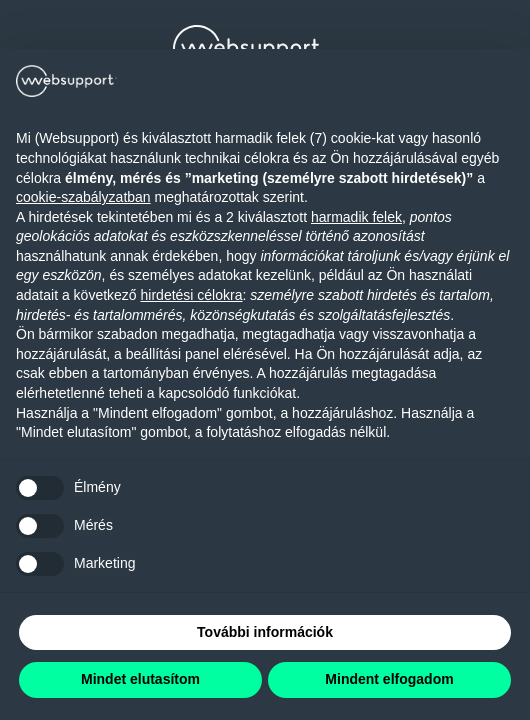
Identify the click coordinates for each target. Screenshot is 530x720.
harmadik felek (356, 217)
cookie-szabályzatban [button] (83, 197)
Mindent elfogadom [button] (389, 679)
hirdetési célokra (192, 295)
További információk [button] (265, 632)
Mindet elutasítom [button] (140, 679)
